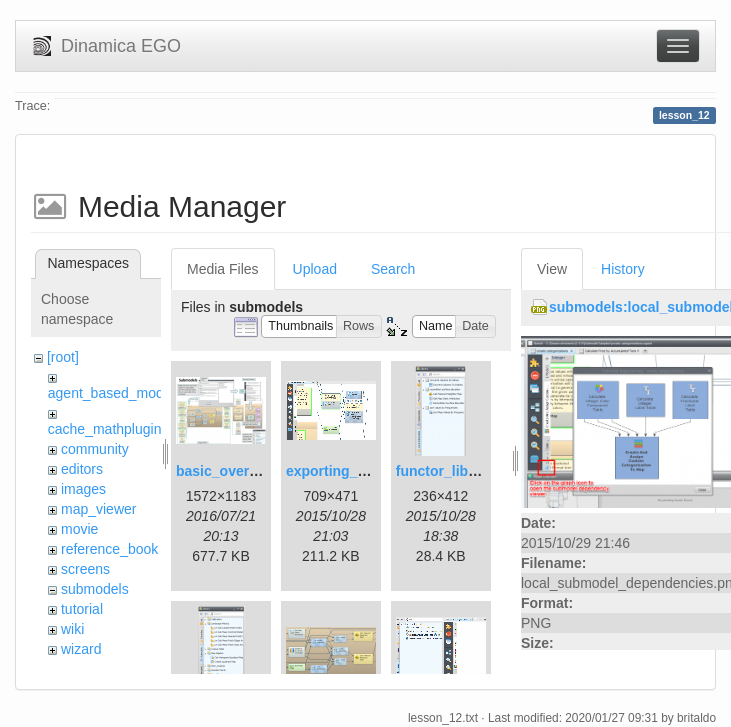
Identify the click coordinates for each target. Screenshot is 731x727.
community (95, 449)
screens (85, 569)
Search (393, 269)
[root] (63, 357)
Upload (315, 269)
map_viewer (98, 509)
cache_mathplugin (105, 429)
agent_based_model (111, 393)
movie (79, 529)
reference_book (109, 549)
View (552, 269)
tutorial (82, 609)
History (623, 269)
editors (82, 469)
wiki (72, 629)
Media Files (223, 269)
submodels (95, 589)
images (83, 489)
